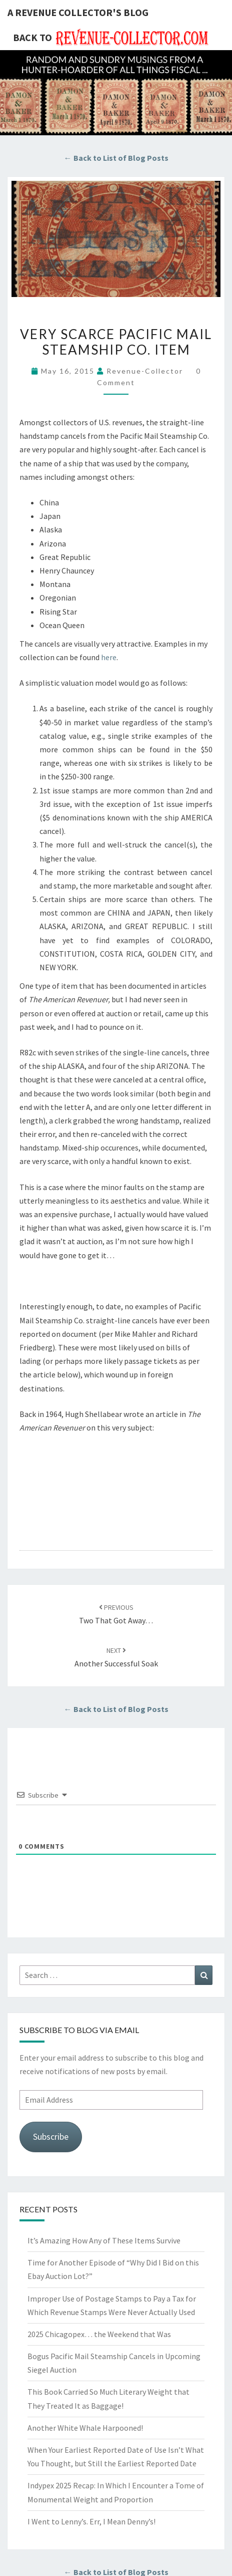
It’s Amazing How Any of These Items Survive (104, 2240)
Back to (32, 37)
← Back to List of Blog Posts (116, 158)
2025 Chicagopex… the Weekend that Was (99, 2334)
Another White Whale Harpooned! (85, 2428)
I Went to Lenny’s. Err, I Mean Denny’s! (92, 2521)
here (108, 657)
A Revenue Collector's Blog (78, 12)
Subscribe (50, 2136)
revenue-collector (144, 371)
